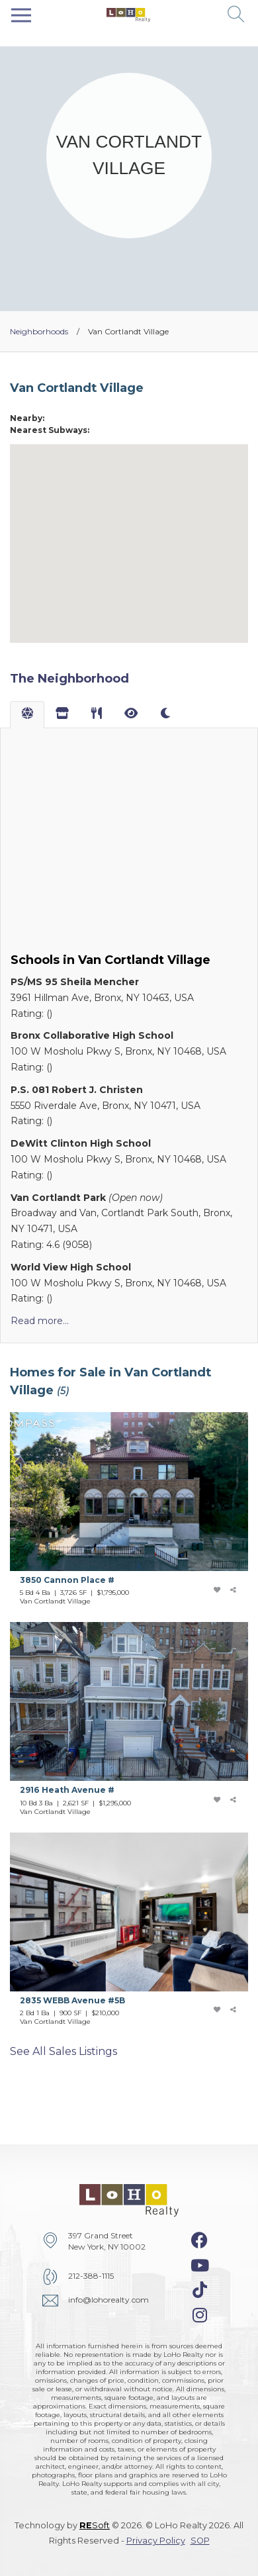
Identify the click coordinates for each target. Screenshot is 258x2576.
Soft (94, 2525)
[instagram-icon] (200, 2315)
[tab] (27, 715)
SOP (200, 2541)
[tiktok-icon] (200, 2290)
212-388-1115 (91, 2276)
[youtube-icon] (200, 2265)
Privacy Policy (155, 2541)
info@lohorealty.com (108, 2300)
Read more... (40, 1321)
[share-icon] (233, 1590)
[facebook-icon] (199, 2240)
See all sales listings (63, 2051)
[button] (236, 14)
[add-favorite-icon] (216, 1590)
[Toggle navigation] (21, 15)
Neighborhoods (39, 331)
